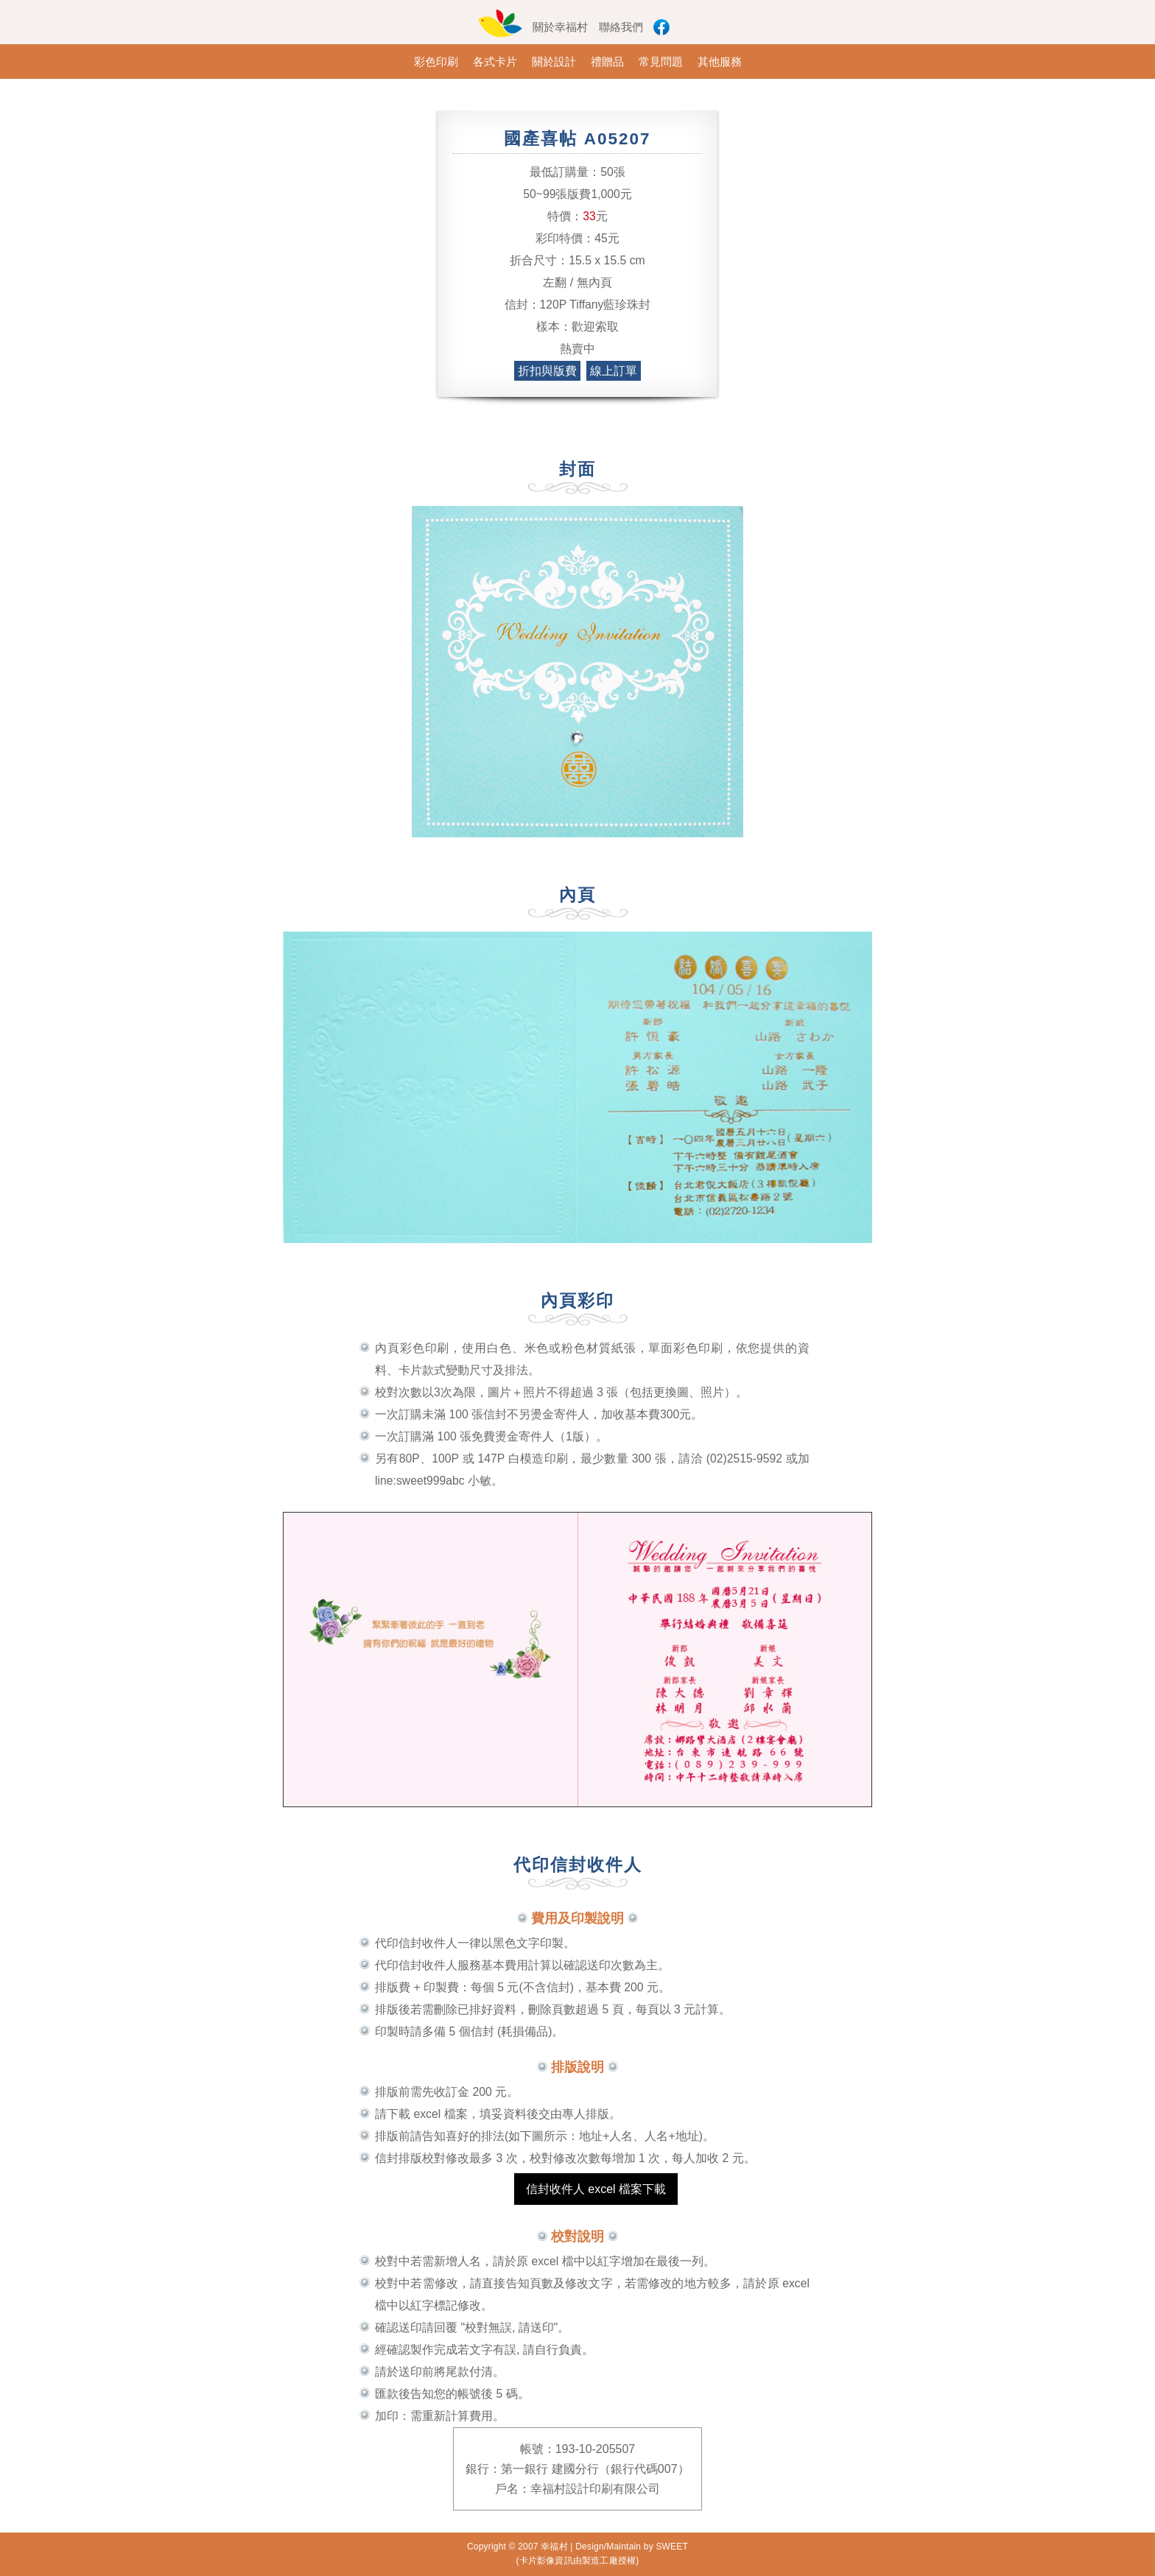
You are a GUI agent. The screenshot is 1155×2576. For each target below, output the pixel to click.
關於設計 (554, 61)
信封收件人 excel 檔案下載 (596, 2189)
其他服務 (720, 61)
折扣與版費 (547, 371)
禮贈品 (607, 61)
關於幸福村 (560, 27)
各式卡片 (495, 61)
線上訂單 (613, 371)
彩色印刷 (436, 61)
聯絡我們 (621, 27)
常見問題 (661, 61)
